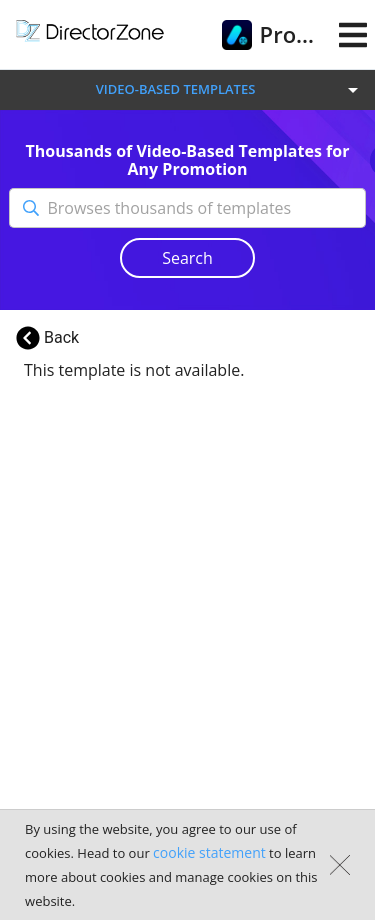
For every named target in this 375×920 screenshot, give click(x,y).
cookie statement (209, 852)
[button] (187, 90)
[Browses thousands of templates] (206, 208)
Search (187, 258)
